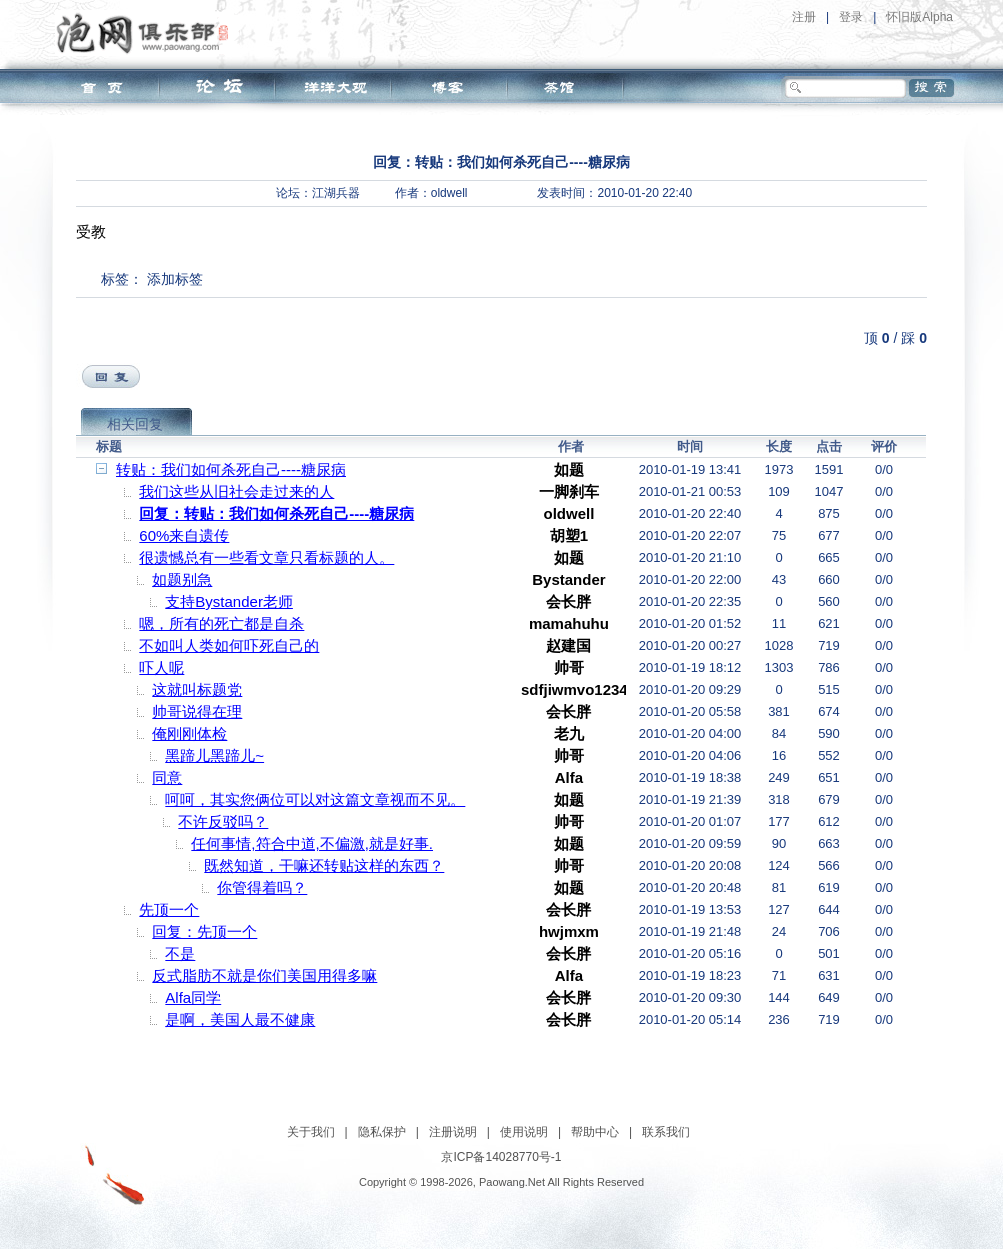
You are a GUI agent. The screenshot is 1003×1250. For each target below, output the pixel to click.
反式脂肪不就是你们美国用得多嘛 (264, 975)
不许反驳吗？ (223, 821)
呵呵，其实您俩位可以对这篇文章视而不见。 (315, 799)
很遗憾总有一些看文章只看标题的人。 (266, 557)
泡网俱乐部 (147, 33)
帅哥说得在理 (197, 711)
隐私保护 (382, 1132)
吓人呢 (161, 667)
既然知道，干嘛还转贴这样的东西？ (324, 865)
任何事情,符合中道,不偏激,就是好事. (312, 843)
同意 (167, 777)
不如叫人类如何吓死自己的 (229, 645)
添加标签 (175, 279)
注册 (804, 17)
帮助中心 (595, 1132)
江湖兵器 (336, 193)
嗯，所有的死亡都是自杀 (221, 623)
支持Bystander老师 (229, 601)
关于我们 (311, 1132)
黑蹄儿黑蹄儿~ (214, 755)
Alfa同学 (193, 997)
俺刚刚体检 (189, 733)
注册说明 (453, 1132)
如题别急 (182, 579)
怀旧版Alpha (919, 17)
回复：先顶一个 (204, 931)
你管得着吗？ (262, 887)
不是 (180, 953)
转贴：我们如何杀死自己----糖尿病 (231, 469)
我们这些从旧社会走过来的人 (236, 491)
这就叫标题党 (197, 689)
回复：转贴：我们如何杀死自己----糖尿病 (276, 513)
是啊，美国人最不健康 (240, 1019)
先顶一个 (169, 909)
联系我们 (666, 1132)
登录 (851, 17)
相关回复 (135, 424)
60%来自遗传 (184, 535)
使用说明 (524, 1132)
